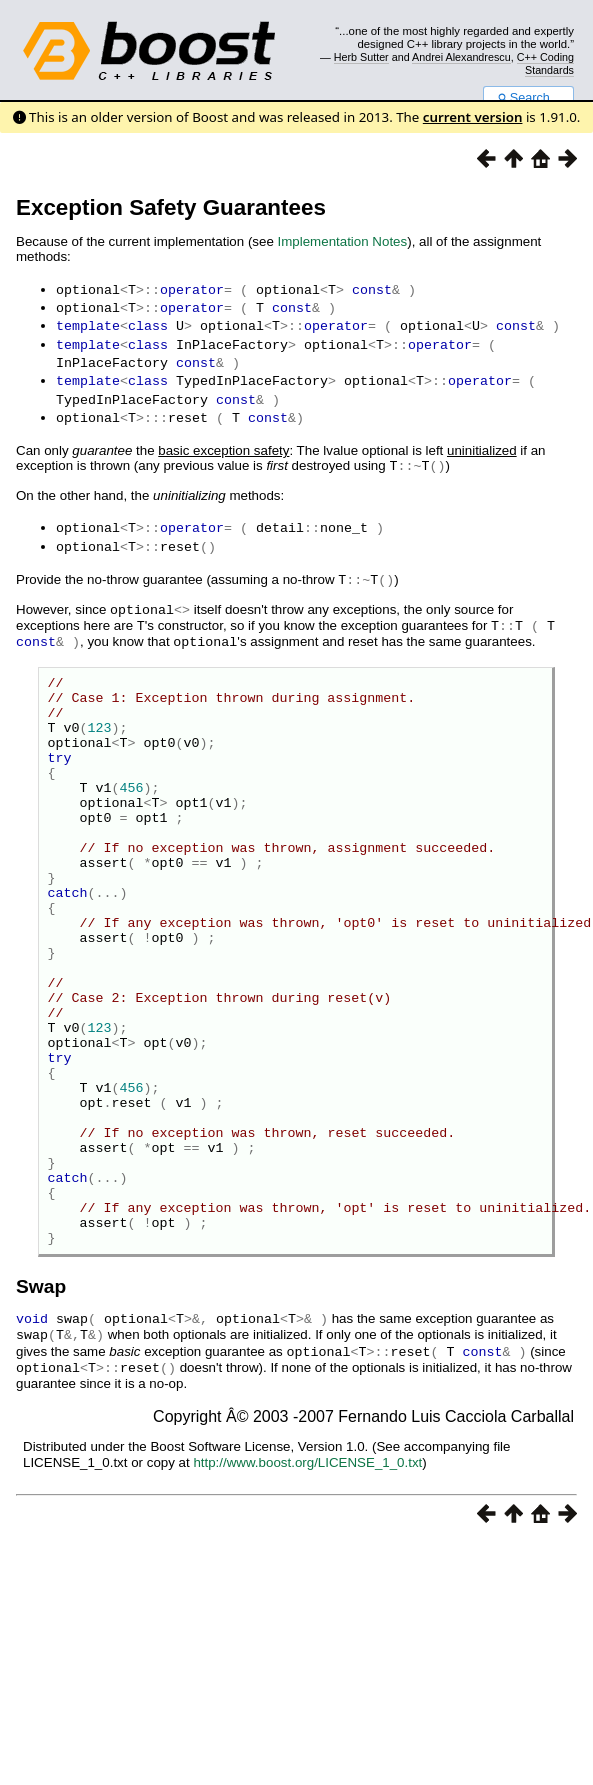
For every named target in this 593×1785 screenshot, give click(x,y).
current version (473, 117)
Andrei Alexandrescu (461, 57)
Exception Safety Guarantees (171, 207)
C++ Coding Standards (545, 63)
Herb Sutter (361, 57)
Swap (41, 1385)
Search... (528, 98)
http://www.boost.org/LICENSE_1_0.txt (307, 1557)
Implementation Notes (343, 241)
